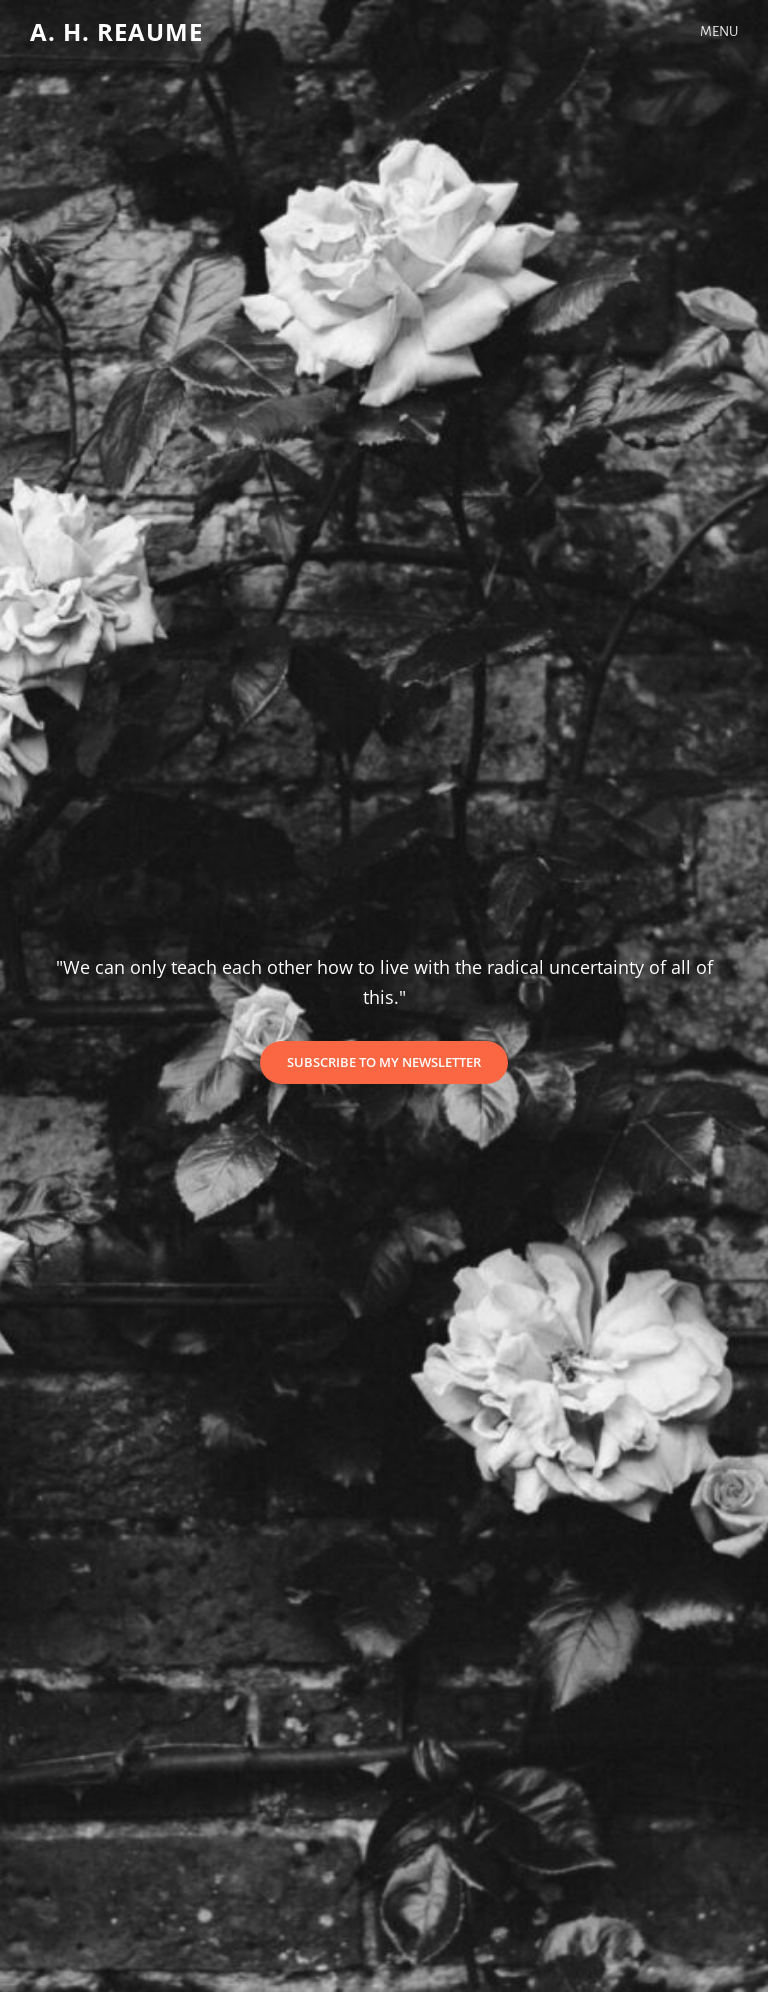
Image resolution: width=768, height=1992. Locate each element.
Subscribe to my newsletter (397, 1068)
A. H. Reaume (116, 31)
